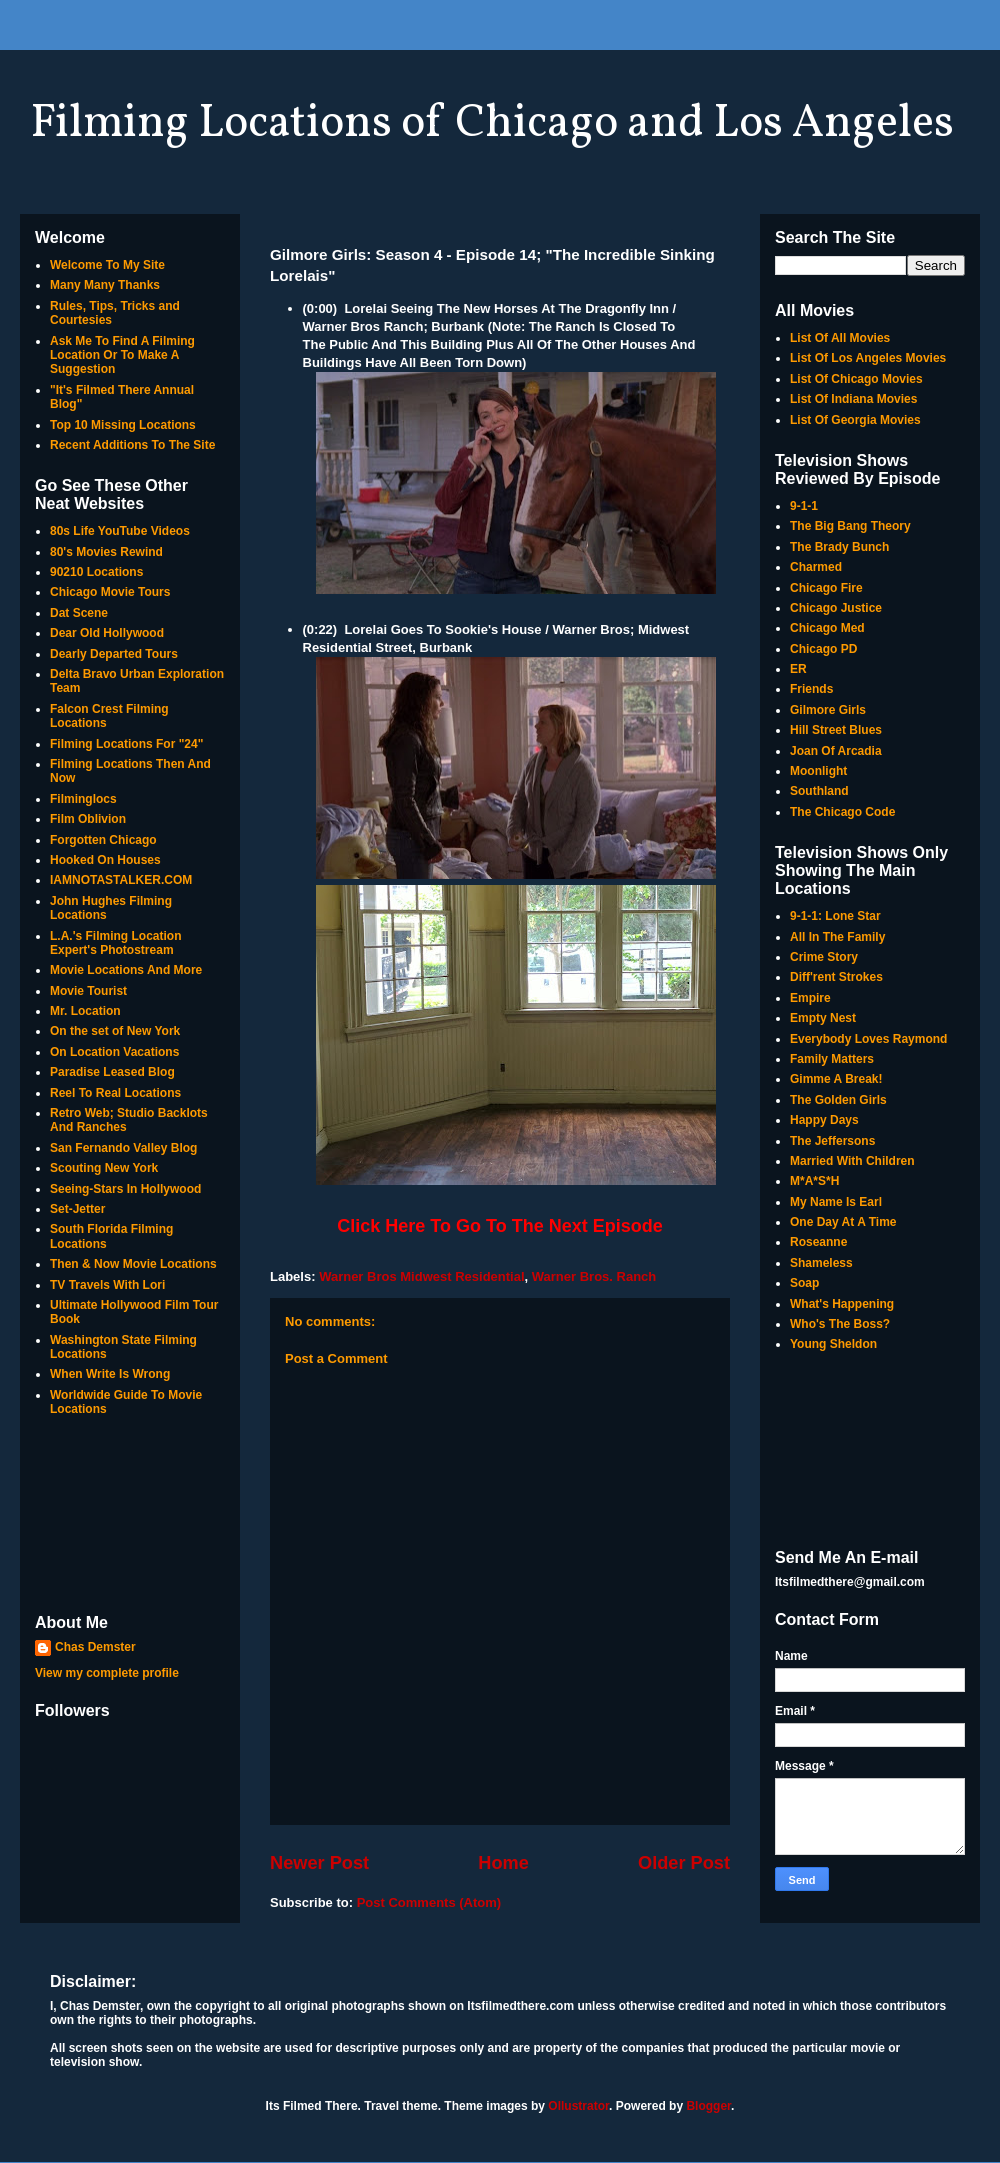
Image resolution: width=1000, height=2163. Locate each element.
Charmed (816, 567)
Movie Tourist (88, 991)
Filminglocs (83, 799)
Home (503, 1863)
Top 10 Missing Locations (123, 425)
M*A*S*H (814, 1181)
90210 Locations (96, 572)
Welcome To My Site (107, 265)
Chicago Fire (826, 588)
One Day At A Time (843, 1222)
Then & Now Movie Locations (133, 1264)
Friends (811, 689)
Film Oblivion (88, 819)
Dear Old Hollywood (107, 633)
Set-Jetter (77, 1209)
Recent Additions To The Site (132, 445)
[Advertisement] (130, 1517)
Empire (810, 998)
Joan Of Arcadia (836, 751)
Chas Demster (95, 1647)
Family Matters (832, 1059)
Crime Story (824, 957)
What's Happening (842, 1304)
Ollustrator (578, 2106)
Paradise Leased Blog (112, 1072)
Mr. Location (85, 1011)
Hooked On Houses (105, 860)
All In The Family (837, 937)
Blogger (708, 2106)
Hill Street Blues (836, 730)
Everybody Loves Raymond (868, 1039)
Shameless (821, 1263)
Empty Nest (823, 1018)
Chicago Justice (836, 608)
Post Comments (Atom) (429, 1902)
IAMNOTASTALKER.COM (121, 880)
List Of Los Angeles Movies (868, 358)
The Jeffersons (832, 1141)
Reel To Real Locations (115, 1093)
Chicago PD (823, 649)
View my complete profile (107, 1673)
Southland (819, 791)
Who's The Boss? (840, 1324)
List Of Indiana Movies (853, 399)
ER (798, 669)
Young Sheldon (833, 1344)
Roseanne (818, 1242)
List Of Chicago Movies (856, 379)
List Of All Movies (840, 338)
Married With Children (852, 1161)
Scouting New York (104, 1168)
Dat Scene (79, 613)
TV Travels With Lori (107, 1285)
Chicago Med (827, 628)
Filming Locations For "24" (126, 744)
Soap (804, 1283)
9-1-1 (804, 506)
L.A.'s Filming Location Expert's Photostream (116, 943)
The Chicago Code (842, 812)
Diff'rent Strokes (836, 977)
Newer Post (319, 1863)
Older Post (684, 1863)
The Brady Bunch (839, 547)
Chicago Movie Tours (110, 592)
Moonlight (818, 771)
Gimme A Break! (836, 1079)
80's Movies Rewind (106, 552)
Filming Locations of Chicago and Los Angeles (492, 124)
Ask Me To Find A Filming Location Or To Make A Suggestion (122, 355)
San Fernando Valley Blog (123, 1148)
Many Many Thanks (105, 285)
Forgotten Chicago (103, 840)
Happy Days (824, 1120)
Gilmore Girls (828, 710)
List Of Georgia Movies (855, 420)
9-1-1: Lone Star (835, 916)
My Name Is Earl (836, 1202)
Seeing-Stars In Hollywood (125, 1189)
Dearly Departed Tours (114, 654)
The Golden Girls (838, 1100)
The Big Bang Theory (850, 526)
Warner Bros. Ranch (594, 1276)
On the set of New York (115, 1031)
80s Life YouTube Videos (120, 531)
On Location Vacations (114, 1052)
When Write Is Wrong (110, 1374)
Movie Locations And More (126, 970)
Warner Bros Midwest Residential (421, 1276)
